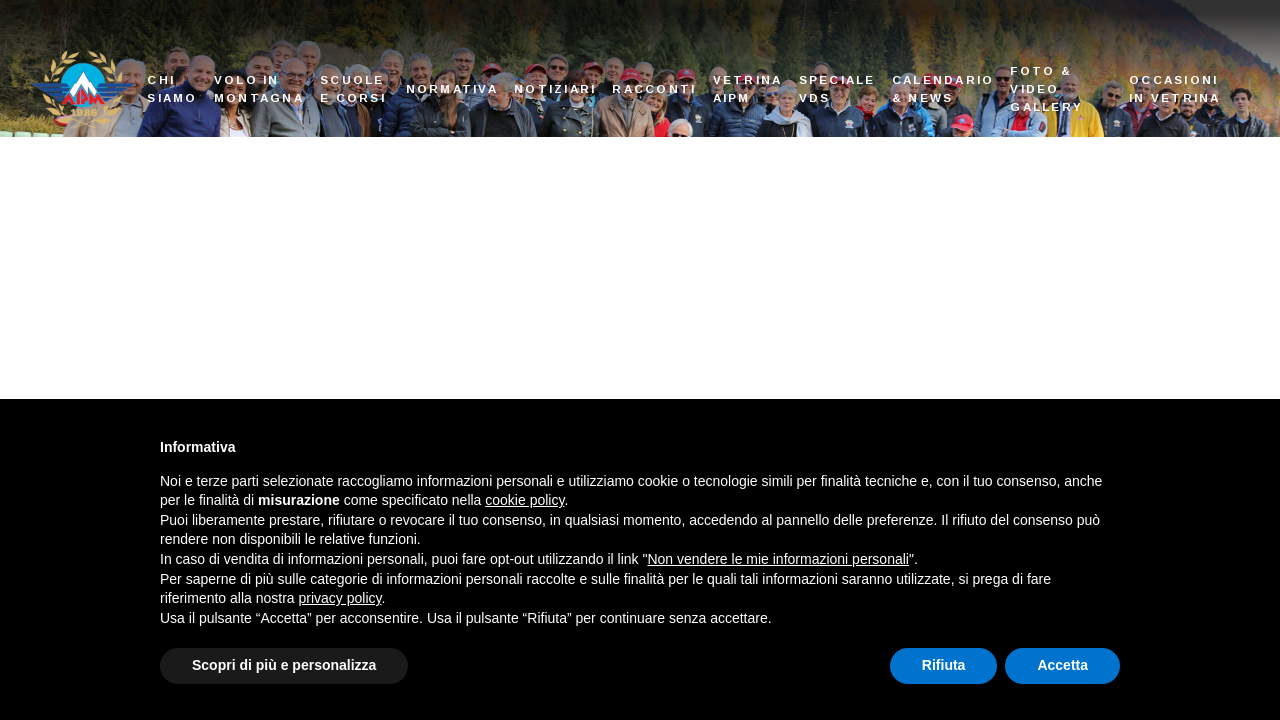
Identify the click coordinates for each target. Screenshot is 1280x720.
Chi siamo (172, 88)
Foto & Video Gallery (1046, 88)
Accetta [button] (1062, 665)
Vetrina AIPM (748, 88)
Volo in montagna (259, 88)
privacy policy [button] (340, 598)
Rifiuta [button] (944, 665)
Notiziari (555, 88)
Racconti (654, 88)
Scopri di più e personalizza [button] (284, 665)
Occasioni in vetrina (1175, 88)
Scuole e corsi (353, 88)
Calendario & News (943, 88)
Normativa (452, 88)
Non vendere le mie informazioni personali (777, 559)
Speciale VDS (837, 88)
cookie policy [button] (524, 500)
